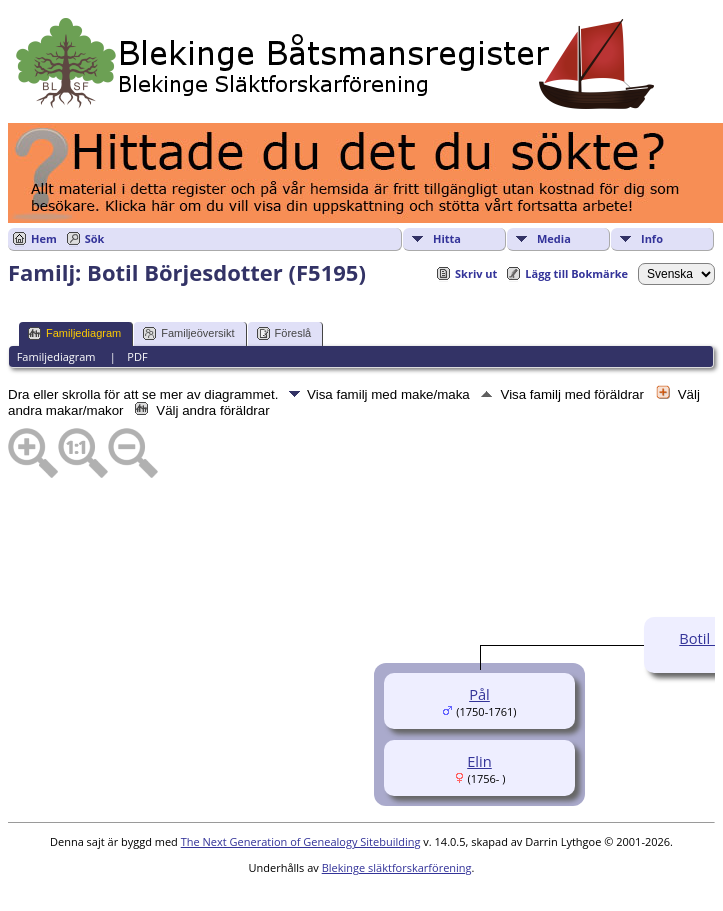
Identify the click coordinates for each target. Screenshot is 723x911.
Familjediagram (74, 333)
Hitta (447, 238)
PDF (137, 356)
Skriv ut (476, 273)
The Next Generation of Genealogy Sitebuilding (301, 841)
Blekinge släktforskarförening (397, 867)
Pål (479, 694)
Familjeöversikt (188, 333)
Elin (479, 761)
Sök (95, 238)
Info (652, 238)
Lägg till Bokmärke (576, 273)
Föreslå (284, 333)
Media (554, 238)
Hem (44, 238)
